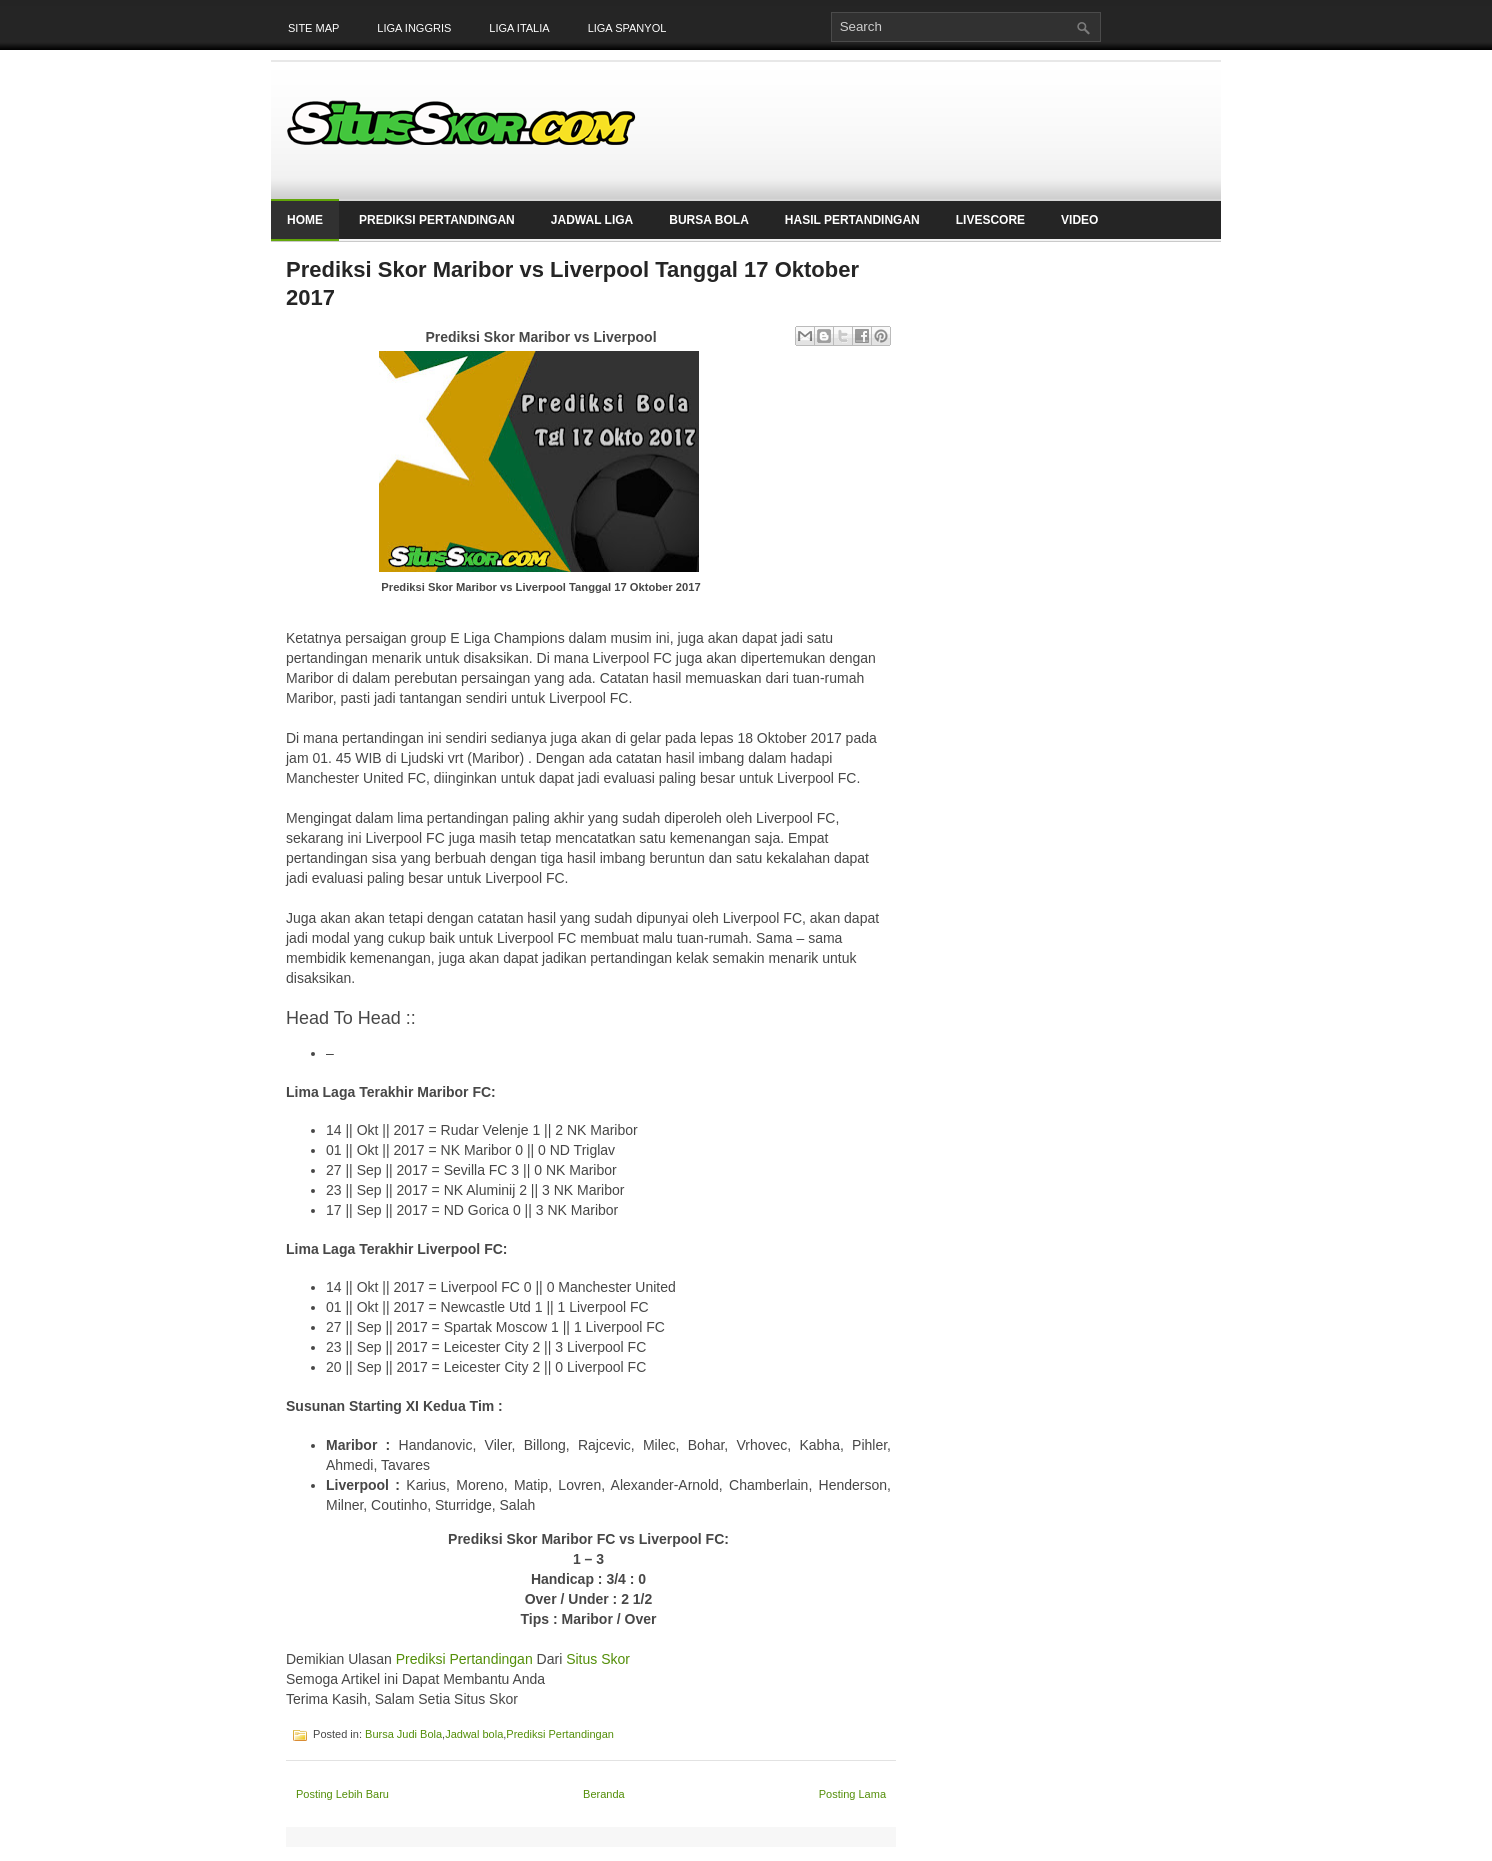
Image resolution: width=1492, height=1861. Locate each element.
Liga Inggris (414, 28)
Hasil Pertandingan (852, 220)
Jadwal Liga (592, 220)
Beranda (604, 1794)
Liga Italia (519, 28)
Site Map (313, 28)
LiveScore (990, 220)
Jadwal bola (474, 1734)
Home (305, 220)
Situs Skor (598, 1659)
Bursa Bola (709, 220)
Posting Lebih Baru (342, 1794)
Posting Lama (852, 1794)
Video (1079, 220)
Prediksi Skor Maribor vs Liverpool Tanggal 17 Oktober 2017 (572, 283)
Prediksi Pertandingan (437, 220)
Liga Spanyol (627, 28)
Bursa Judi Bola (403, 1734)
